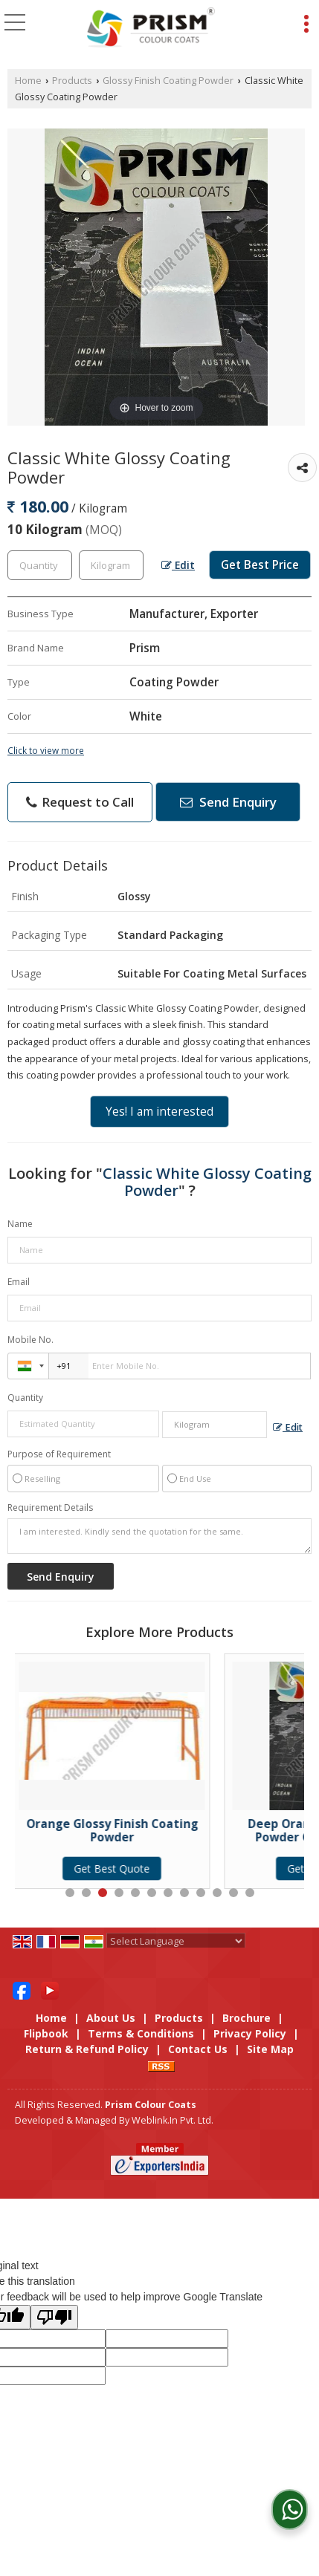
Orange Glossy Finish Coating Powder (116, 1830)
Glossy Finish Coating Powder (168, 80)
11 (233, 1892)
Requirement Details (50, 1508)
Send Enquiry (228, 801)
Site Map (270, 2049)
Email (18, 1281)
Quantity (25, 1397)
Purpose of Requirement (59, 1454)
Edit (178, 565)
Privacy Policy (249, 2033)
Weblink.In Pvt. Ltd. (172, 2120)
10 (217, 1892)
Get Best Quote (116, 1868)
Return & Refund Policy (87, 2049)
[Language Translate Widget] (175, 1941)
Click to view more (45, 750)
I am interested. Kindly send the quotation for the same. (159, 1536)
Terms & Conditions (141, 2033)
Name (20, 1223)
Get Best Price (260, 565)
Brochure (246, 2018)
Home (28, 80)
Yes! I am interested (159, 1111)
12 (249, 1892)
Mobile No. (30, 1339)
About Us (110, 2018)
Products (72, 80)
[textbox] (111, 565)
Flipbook (46, 2033)
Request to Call (80, 801)
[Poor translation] (54, 2317)
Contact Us (198, 2049)
